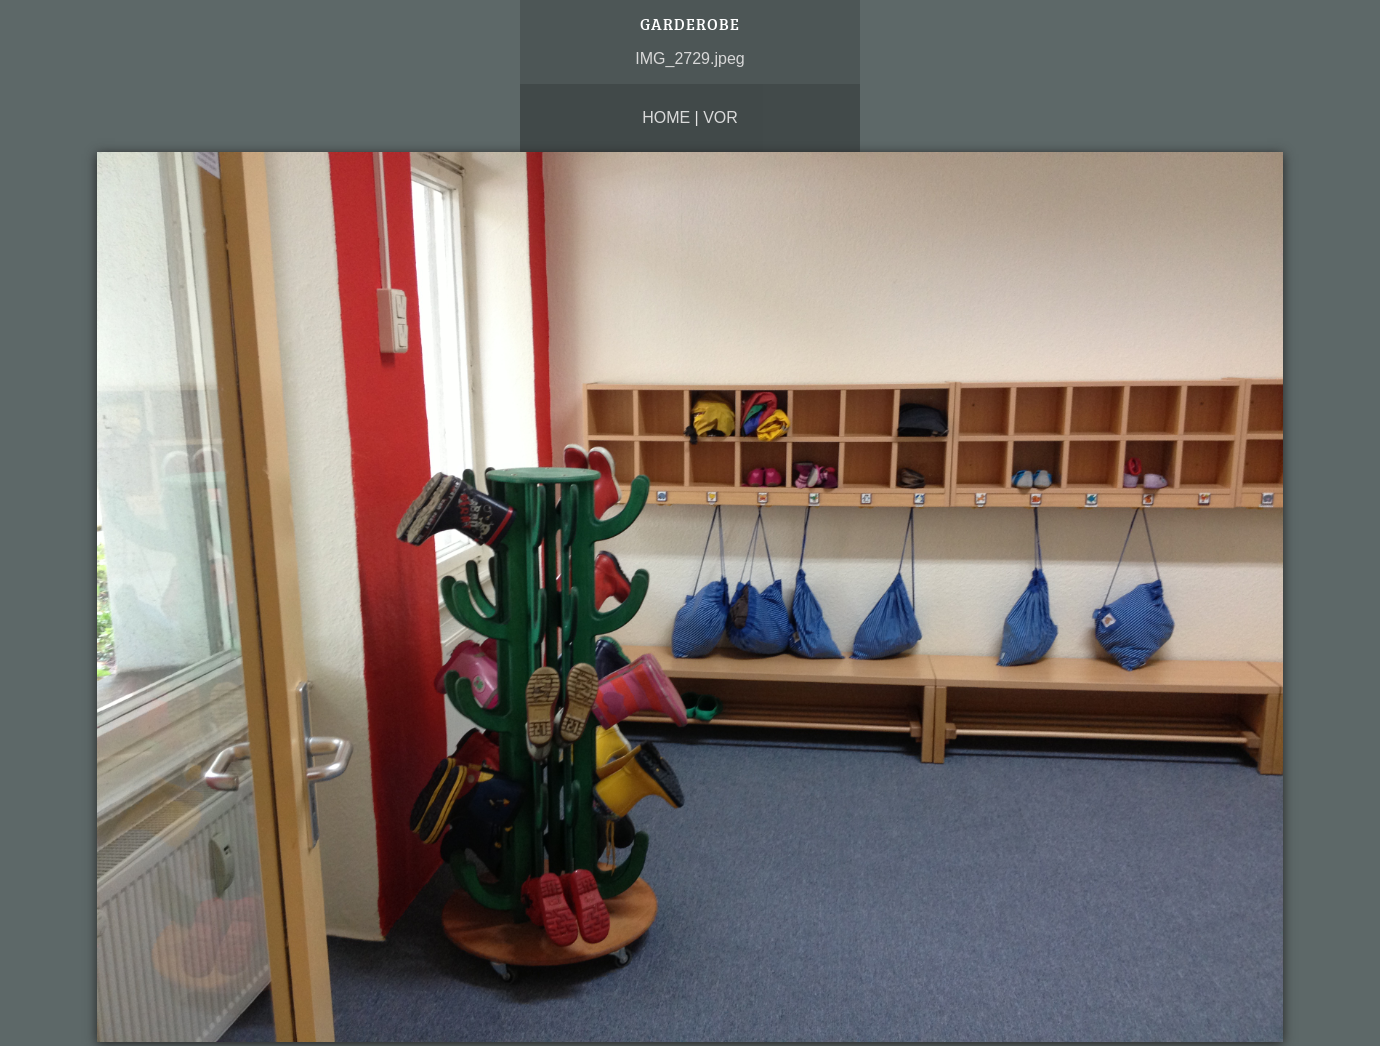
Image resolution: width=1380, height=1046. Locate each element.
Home (666, 117)
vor (720, 117)
